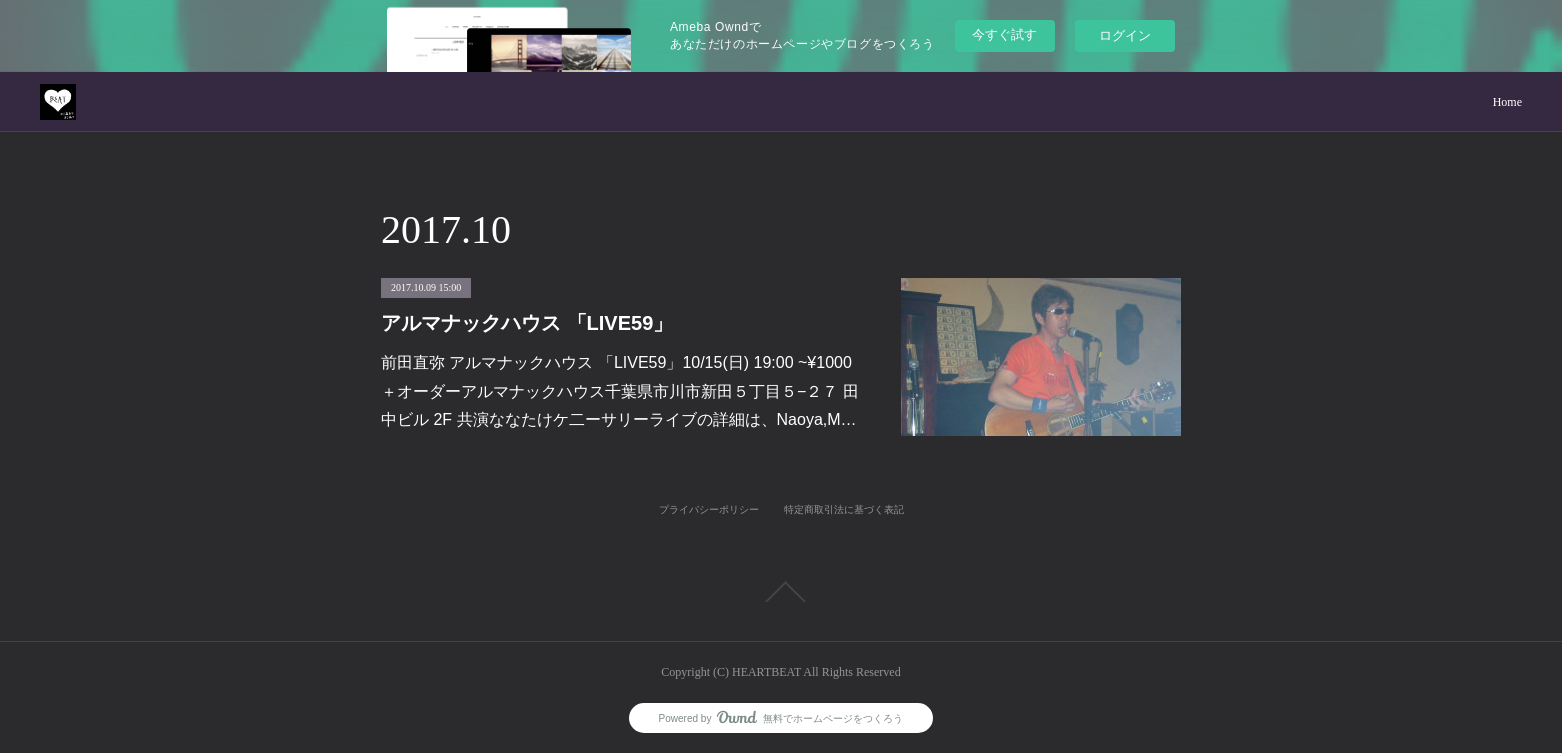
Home (1507, 102)
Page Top (781, 592)
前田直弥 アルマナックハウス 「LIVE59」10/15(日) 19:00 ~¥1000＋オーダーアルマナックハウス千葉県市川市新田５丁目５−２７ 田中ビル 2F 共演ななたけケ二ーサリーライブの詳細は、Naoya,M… (620, 391)
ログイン (1125, 35)
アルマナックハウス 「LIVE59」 (527, 323)
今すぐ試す (1004, 34)
